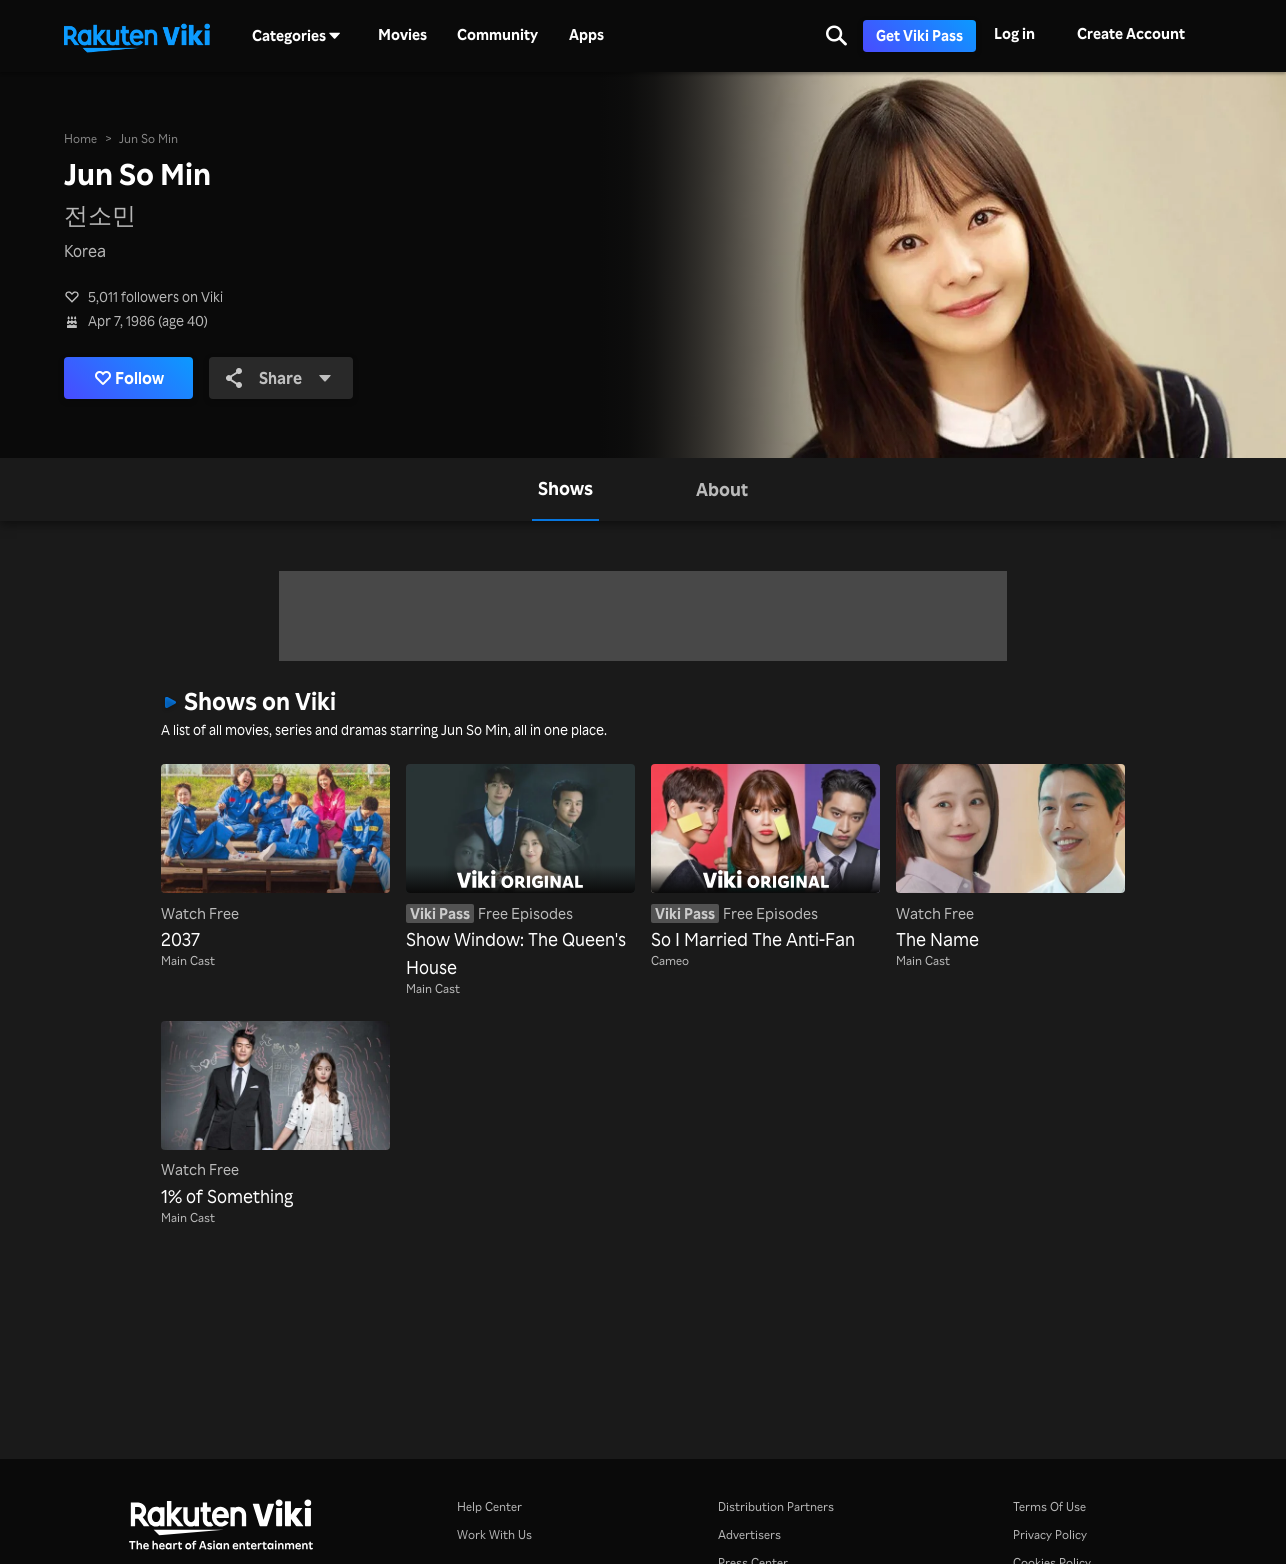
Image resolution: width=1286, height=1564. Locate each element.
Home (80, 138)
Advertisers (749, 1534)
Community (497, 35)
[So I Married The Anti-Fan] (765, 858)
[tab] (565, 489)
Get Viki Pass (919, 35)
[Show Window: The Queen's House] (520, 872)
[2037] (275, 858)
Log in (1014, 33)
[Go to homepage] (137, 36)
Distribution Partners (776, 1506)
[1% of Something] (275, 1115)
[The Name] (1010, 858)
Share (279, 378)
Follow (129, 378)
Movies (402, 35)
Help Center (489, 1506)
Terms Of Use (1049, 1506)
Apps (586, 35)
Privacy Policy (1050, 1534)
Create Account (1131, 33)
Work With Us (494, 1534)
